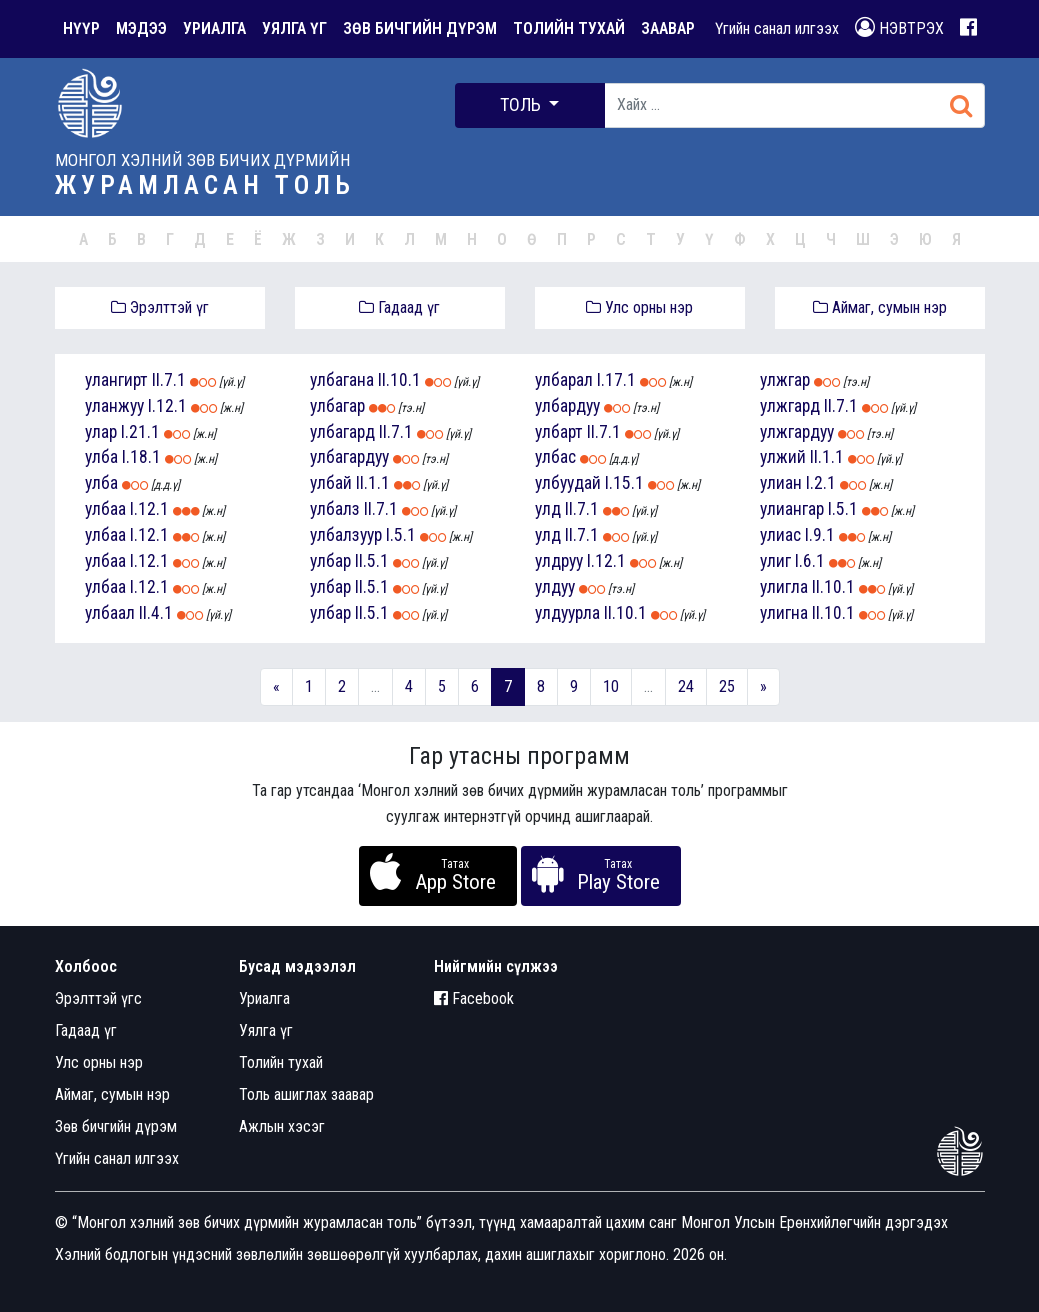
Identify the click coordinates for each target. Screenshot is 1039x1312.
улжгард (790, 406)
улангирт (116, 380)
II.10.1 (399, 380)
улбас (555, 457)
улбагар (337, 406)
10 (611, 686)
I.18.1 (141, 457)
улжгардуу (797, 432)
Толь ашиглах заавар (306, 1094)
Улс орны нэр (639, 307)
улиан (781, 483)
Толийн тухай (281, 1062)
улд (548, 509)
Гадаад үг (399, 307)
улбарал (564, 380)
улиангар (792, 509)
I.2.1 (821, 483)
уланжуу (114, 406)
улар (101, 432)
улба (101, 457)
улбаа (105, 509)
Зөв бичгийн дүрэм (116, 1126)
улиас (780, 535)
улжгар (785, 380)
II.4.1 (156, 613)
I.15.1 (624, 483)
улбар (330, 561)
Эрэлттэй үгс (98, 998)
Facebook (474, 998)
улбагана (342, 380)
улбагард (342, 432)
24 (686, 686)
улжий (783, 457)
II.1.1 (373, 483)
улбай (331, 483)
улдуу (555, 587)
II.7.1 (169, 380)
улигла (784, 587)
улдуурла (567, 613)
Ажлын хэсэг (282, 1126)
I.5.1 (401, 535)
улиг (775, 561)
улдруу (559, 561)
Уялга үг (266, 1030)
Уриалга (264, 998)
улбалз (335, 509)
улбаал (110, 613)
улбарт (559, 432)
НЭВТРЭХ (899, 27)
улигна (784, 613)
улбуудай (568, 483)
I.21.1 (140, 432)
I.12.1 (167, 406)
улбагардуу (349, 457)
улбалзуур (346, 535)
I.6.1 (810, 561)
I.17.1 (616, 380)
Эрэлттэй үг (160, 307)
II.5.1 (372, 561)
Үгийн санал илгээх (777, 28)
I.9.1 (820, 535)
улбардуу (567, 406)
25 (727, 686)
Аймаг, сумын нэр (880, 307)
